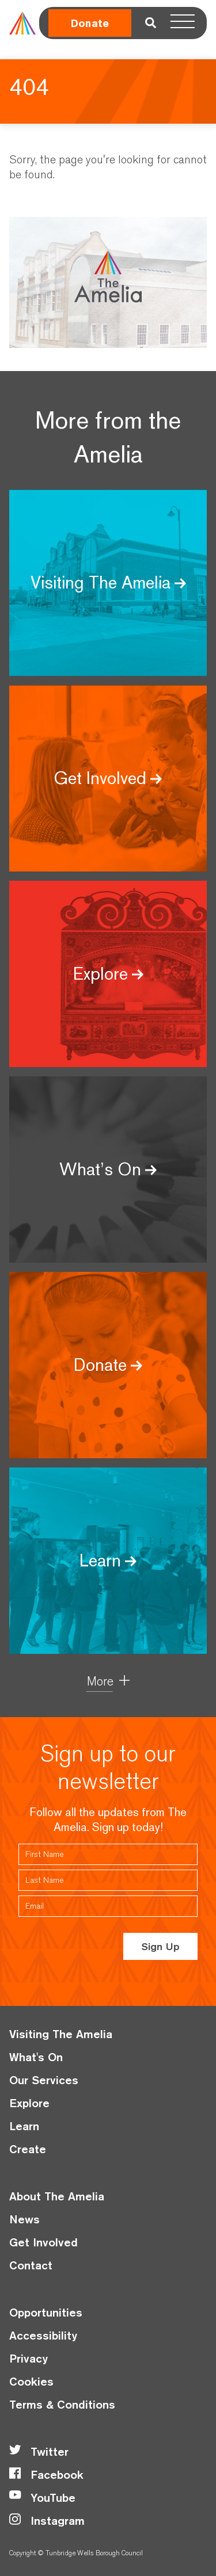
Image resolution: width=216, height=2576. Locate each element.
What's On (36, 2056)
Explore (29, 2102)
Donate (90, 23)
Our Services (43, 2079)
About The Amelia (56, 2196)
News (24, 2219)
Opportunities (45, 2312)
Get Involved (43, 2242)
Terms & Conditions (62, 2404)
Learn (24, 2125)
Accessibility (43, 2335)
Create (27, 2148)
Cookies (31, 2381)
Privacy (28, 2358)
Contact (30, 2265)
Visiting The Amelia (60, 2033)
